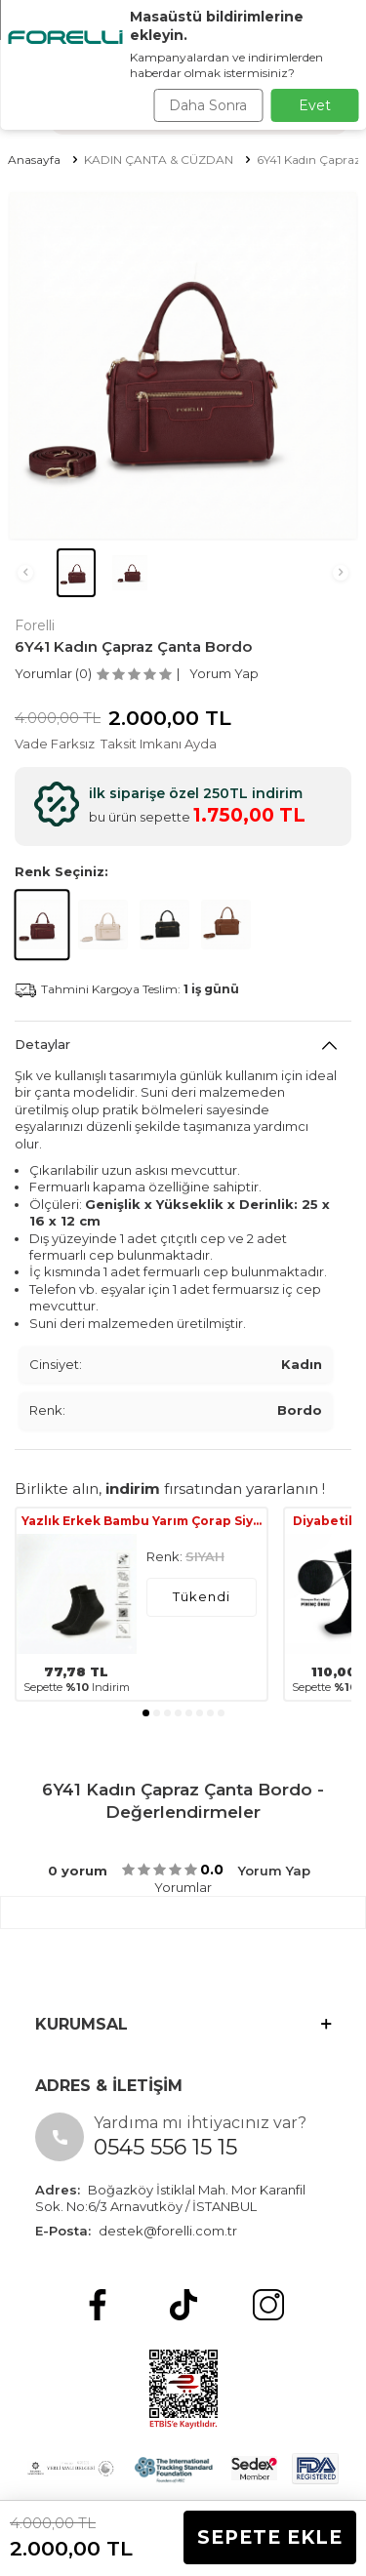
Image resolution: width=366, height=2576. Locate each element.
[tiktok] (183, 2304)
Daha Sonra (208, 105)
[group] (183, 365)
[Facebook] (97, 2304)
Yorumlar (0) (53, 673)
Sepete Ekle (270, 2537)
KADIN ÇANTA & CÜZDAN (158, 159)
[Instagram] (268, 2304)
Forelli (35, 625)
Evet (315, 105)
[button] (25, 573)
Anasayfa (34, 159)
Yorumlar (183, 1887)
